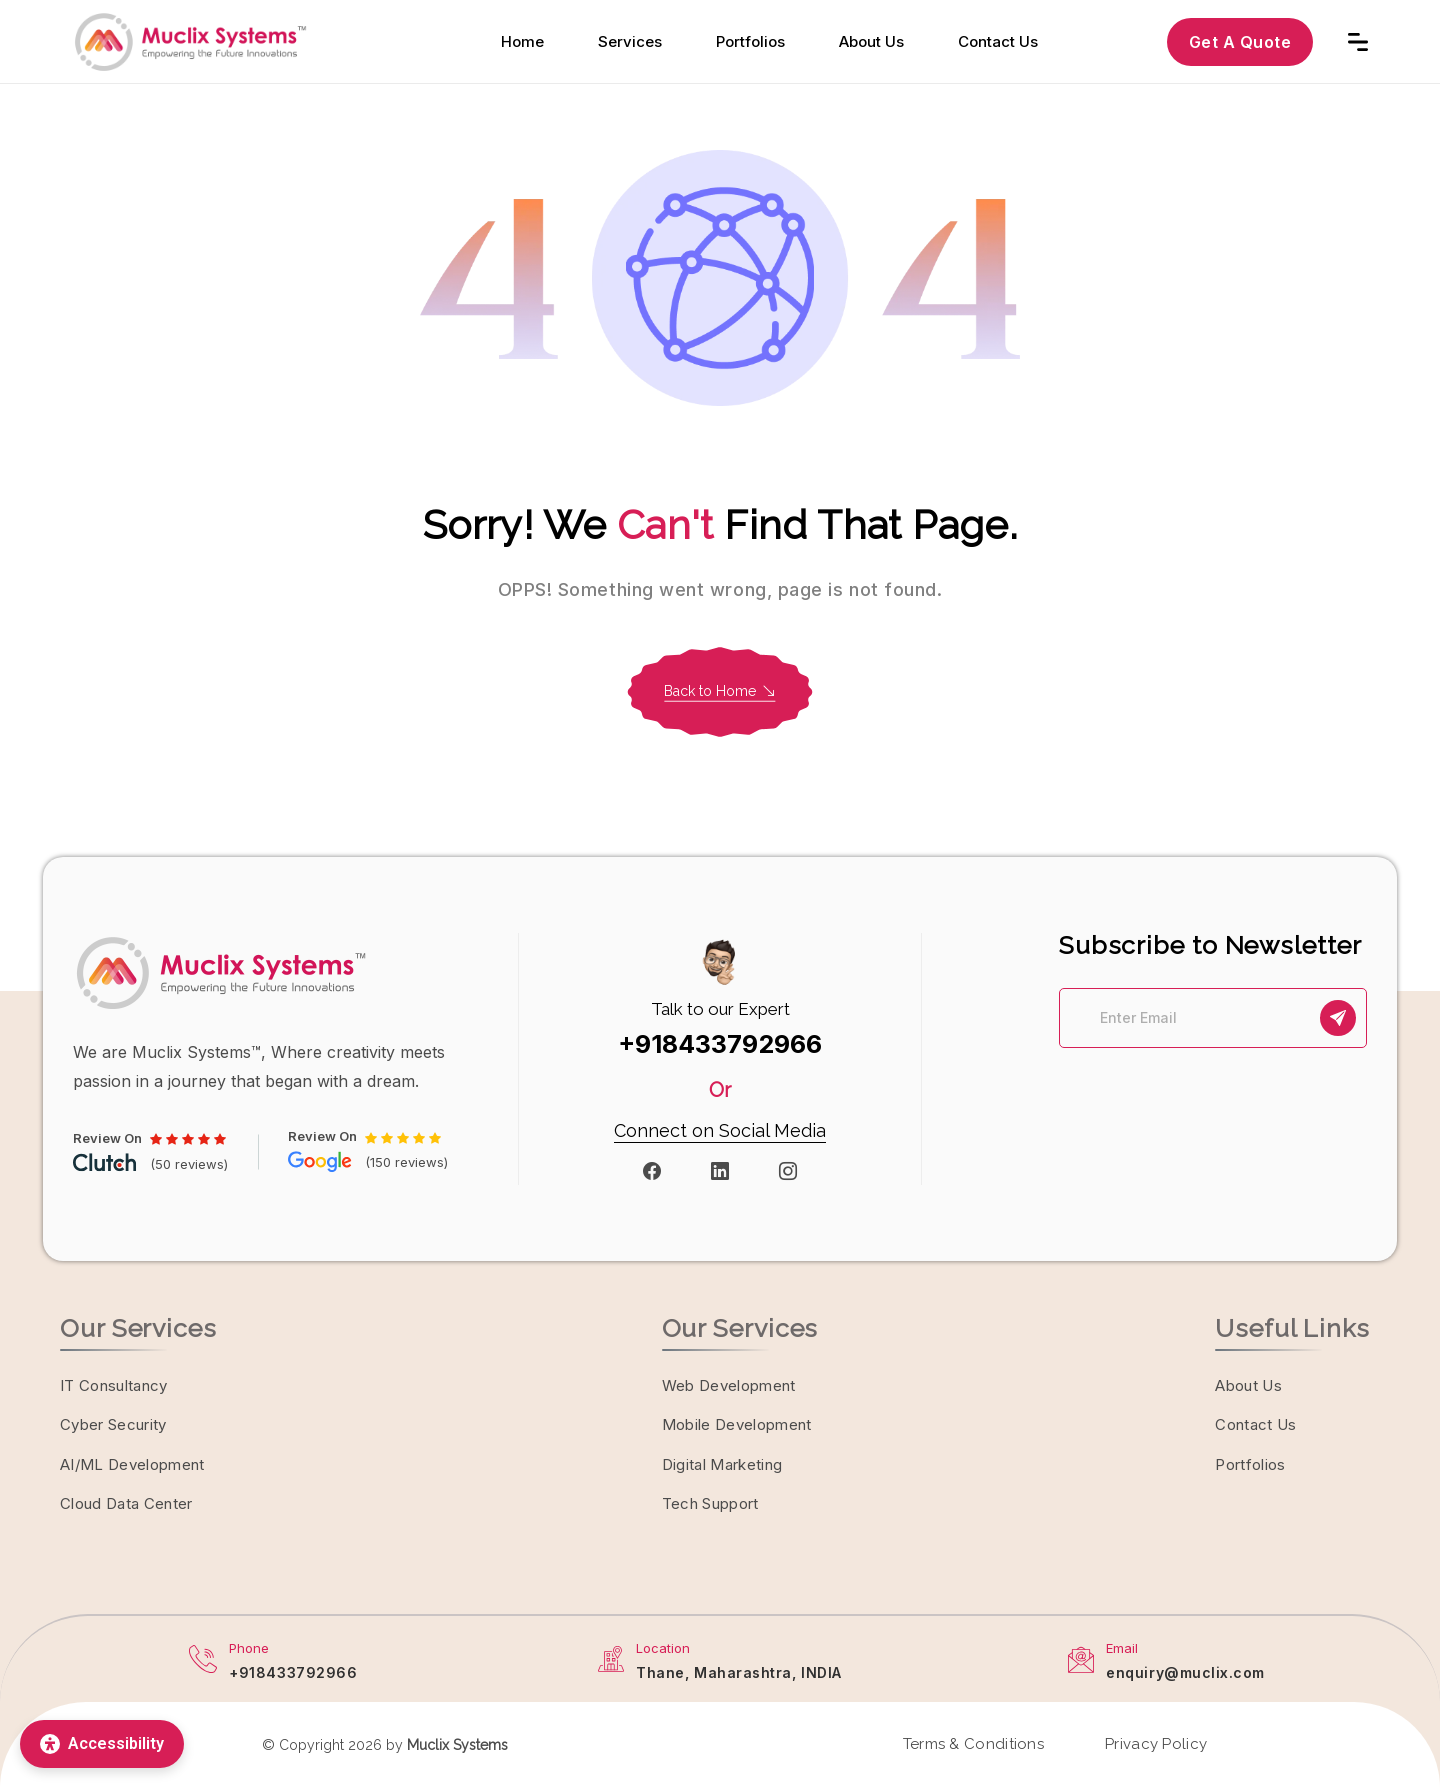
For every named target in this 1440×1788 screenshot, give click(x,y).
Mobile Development (737, 1424)
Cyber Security (113, 1424)
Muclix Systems (457, 1745)
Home (522, 41)
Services (630, 41)
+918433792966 (720, 1044)
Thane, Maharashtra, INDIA (739, 1672)
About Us (871, 41)
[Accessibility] (102, 1744)
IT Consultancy (114, 1385)
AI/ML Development (132, 1464)
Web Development (729, 1385)
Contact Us (998, 41)
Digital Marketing (722, 1464)
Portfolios (750, 41)
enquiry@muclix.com (1185, 1672)
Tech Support (710, 1503)
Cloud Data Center (126, 1503)
